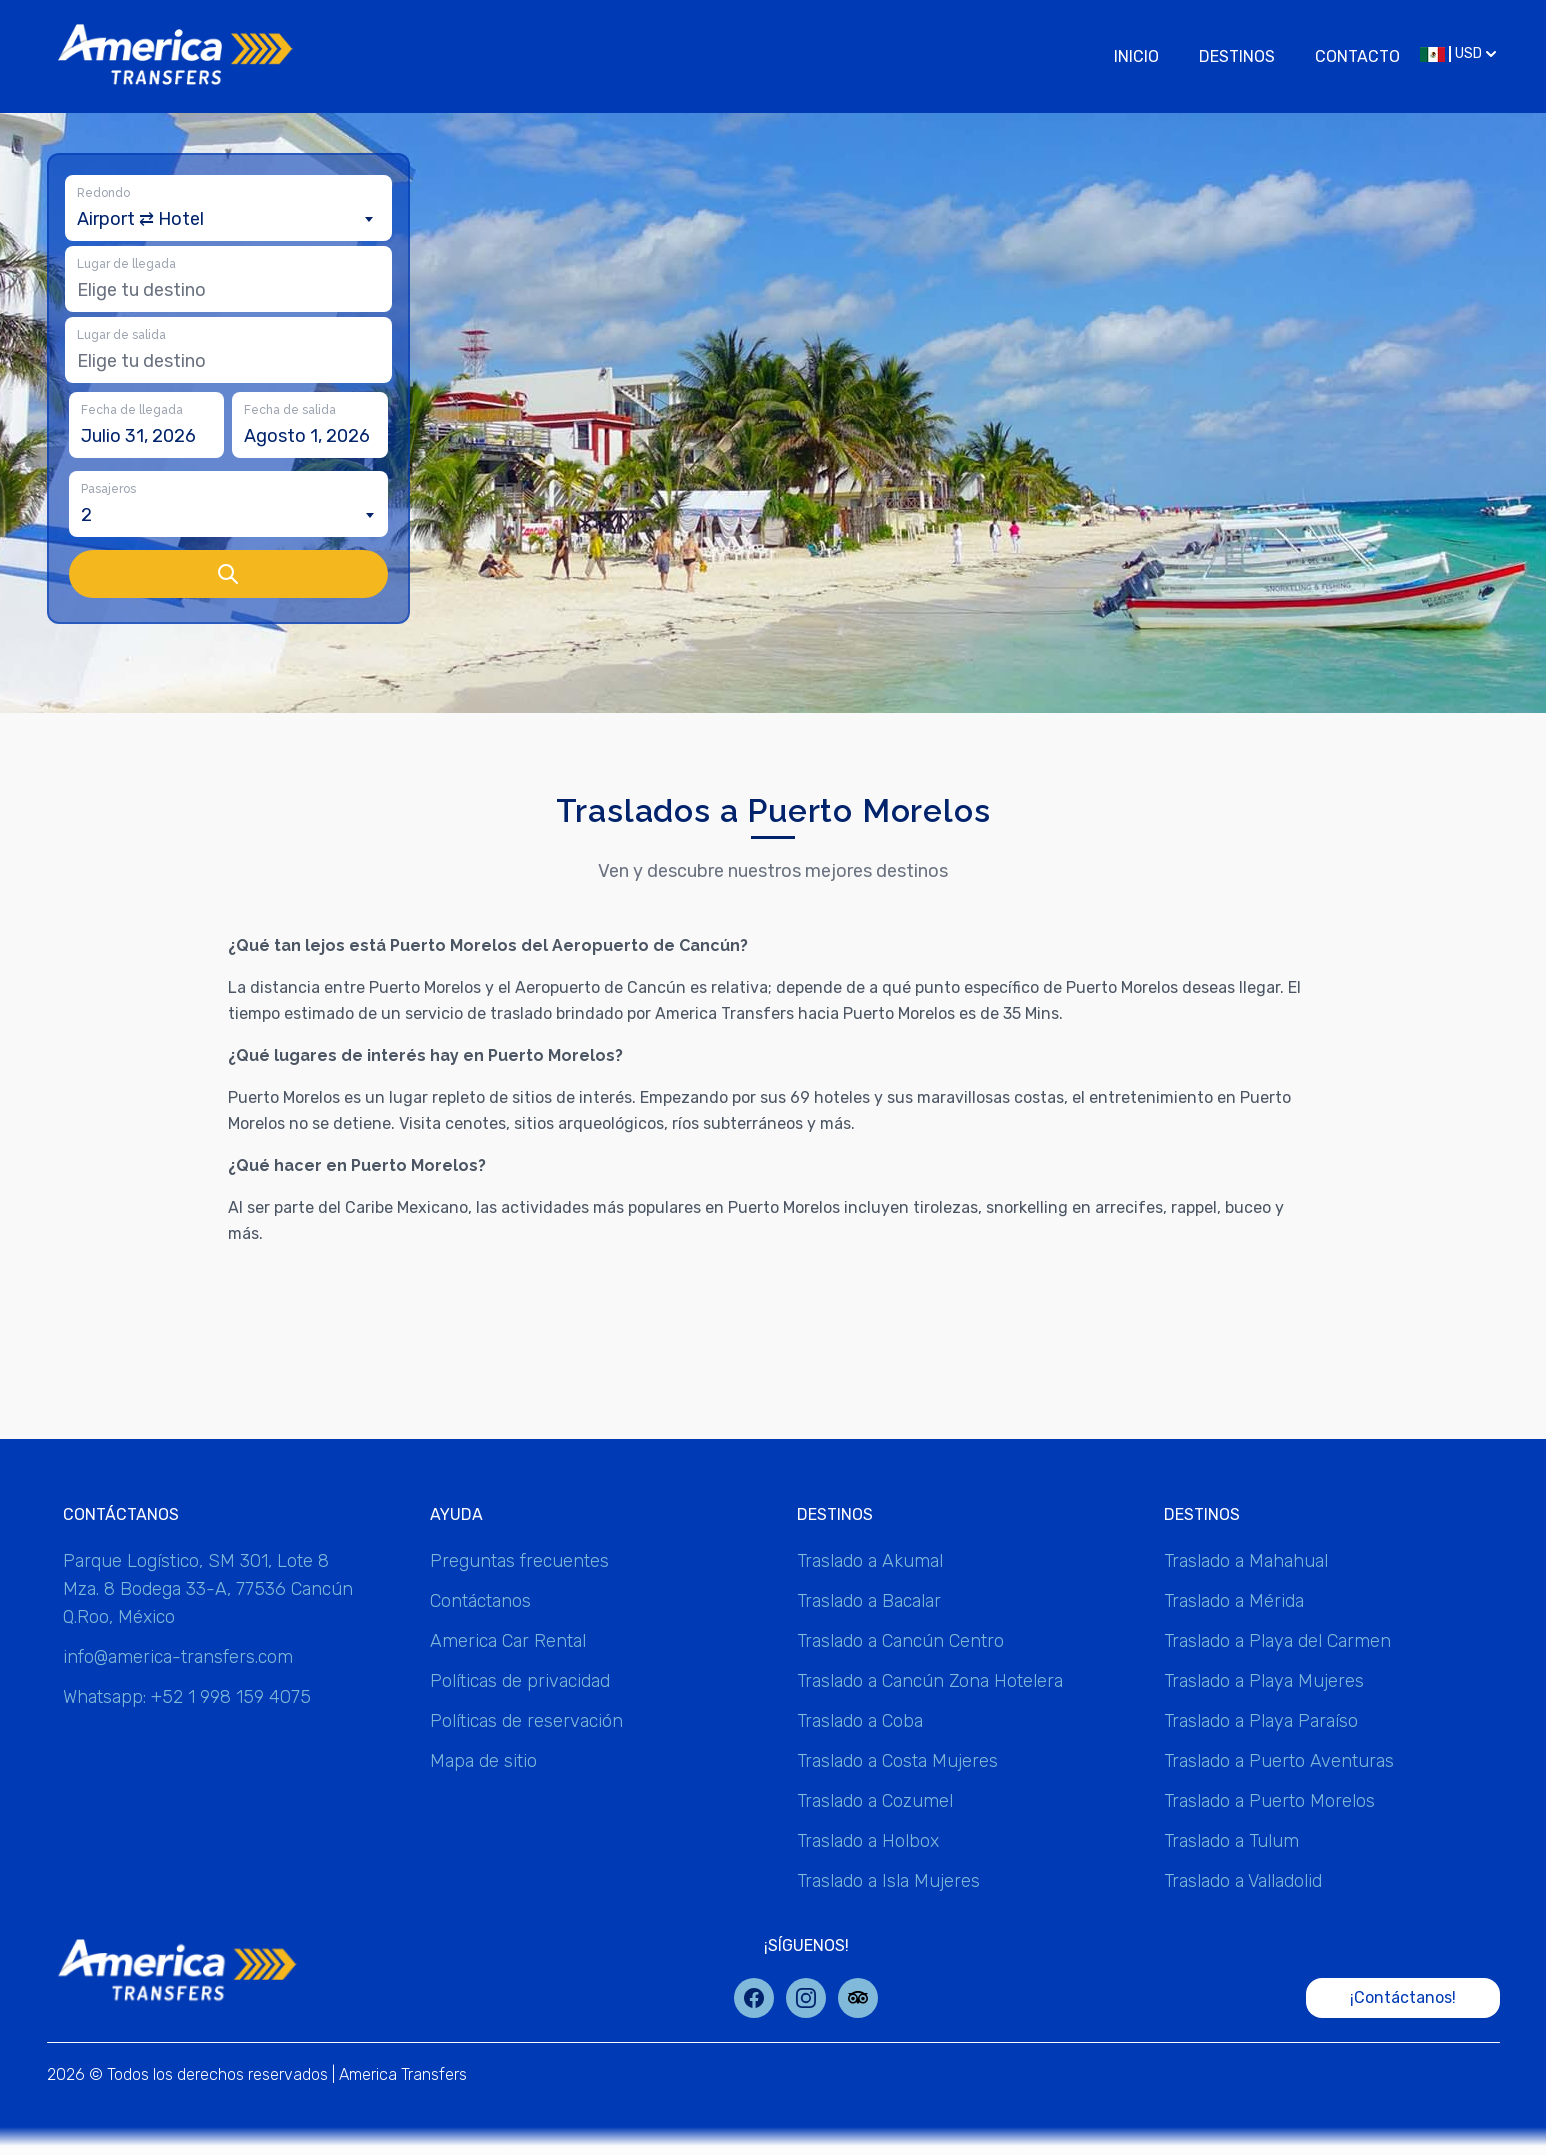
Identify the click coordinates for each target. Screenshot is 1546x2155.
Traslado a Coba (860, 1721)
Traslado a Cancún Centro (900, 1641)
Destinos (1237, 56)
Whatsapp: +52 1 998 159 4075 (187, 1697)
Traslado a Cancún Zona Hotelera (930, 1681)
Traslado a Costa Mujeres (897, 1761)
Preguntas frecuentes (519, 1561)
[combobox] (228, 219)
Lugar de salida (121, 335)
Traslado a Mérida (1234, 1601)
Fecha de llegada (132, 410)
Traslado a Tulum (1231, 1841)
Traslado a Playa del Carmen (1277, 1641)
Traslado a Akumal (870, 1561)
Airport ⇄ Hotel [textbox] (140, 219)
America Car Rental (508, 1641)
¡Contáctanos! (1403, 1997)
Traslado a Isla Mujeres (888, 1881)
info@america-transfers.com (178, 1657)
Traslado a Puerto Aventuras (1279, 1761)
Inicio (1136, 56)
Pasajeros (108, 489)
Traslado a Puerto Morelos (1269, 1801)
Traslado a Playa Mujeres (1264, 1681)
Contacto (1357, 56)
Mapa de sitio (483, 1761)
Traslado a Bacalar (869, 1601)
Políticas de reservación (526, 1721)
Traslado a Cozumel (875, 1801)
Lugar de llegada (126, 264)
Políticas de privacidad (520, 1681)
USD (1458, 53)
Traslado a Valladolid (1243, 1881)
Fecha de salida (290, 410)
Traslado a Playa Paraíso (1261, 1721)
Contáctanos (480, 1601)
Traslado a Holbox (868, 1841)
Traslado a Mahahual (1246, 1561)
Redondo (103, 193)
